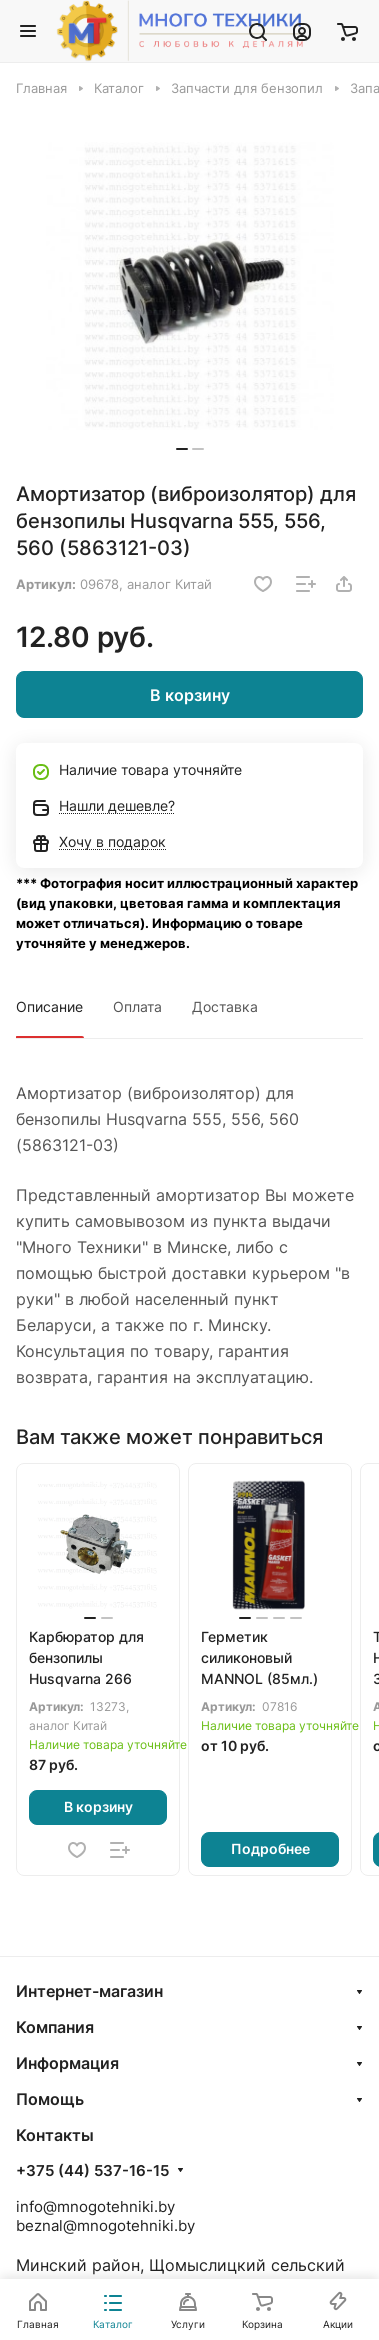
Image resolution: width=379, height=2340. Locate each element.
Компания (55, 2027)
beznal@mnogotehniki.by (105, 2225)
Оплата (137, 1006)
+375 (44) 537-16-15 (92, 2171)
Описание (49, 1006)
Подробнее (270, 1848)
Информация (67, 2063)
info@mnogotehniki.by (95, 2206)
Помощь (50, 2099)
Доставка (225, 1006)
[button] (182, 449)
